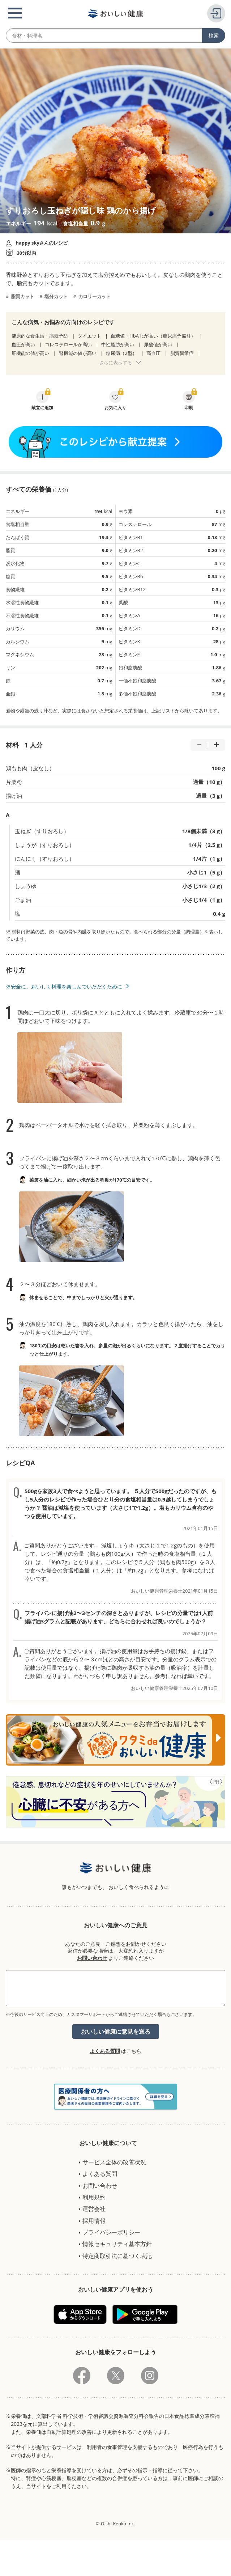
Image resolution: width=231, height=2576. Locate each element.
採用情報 (94, 2221)
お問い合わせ (92, 1957)
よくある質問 (105, 2050)
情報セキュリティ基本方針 (117, 2244)
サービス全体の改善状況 (114, 2162)
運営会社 (94, 2209)
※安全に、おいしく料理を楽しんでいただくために (64, 986)
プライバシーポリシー (111, 2232)
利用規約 (94, 2197)
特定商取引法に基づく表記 (117, 2256)
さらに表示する (115, 362)
